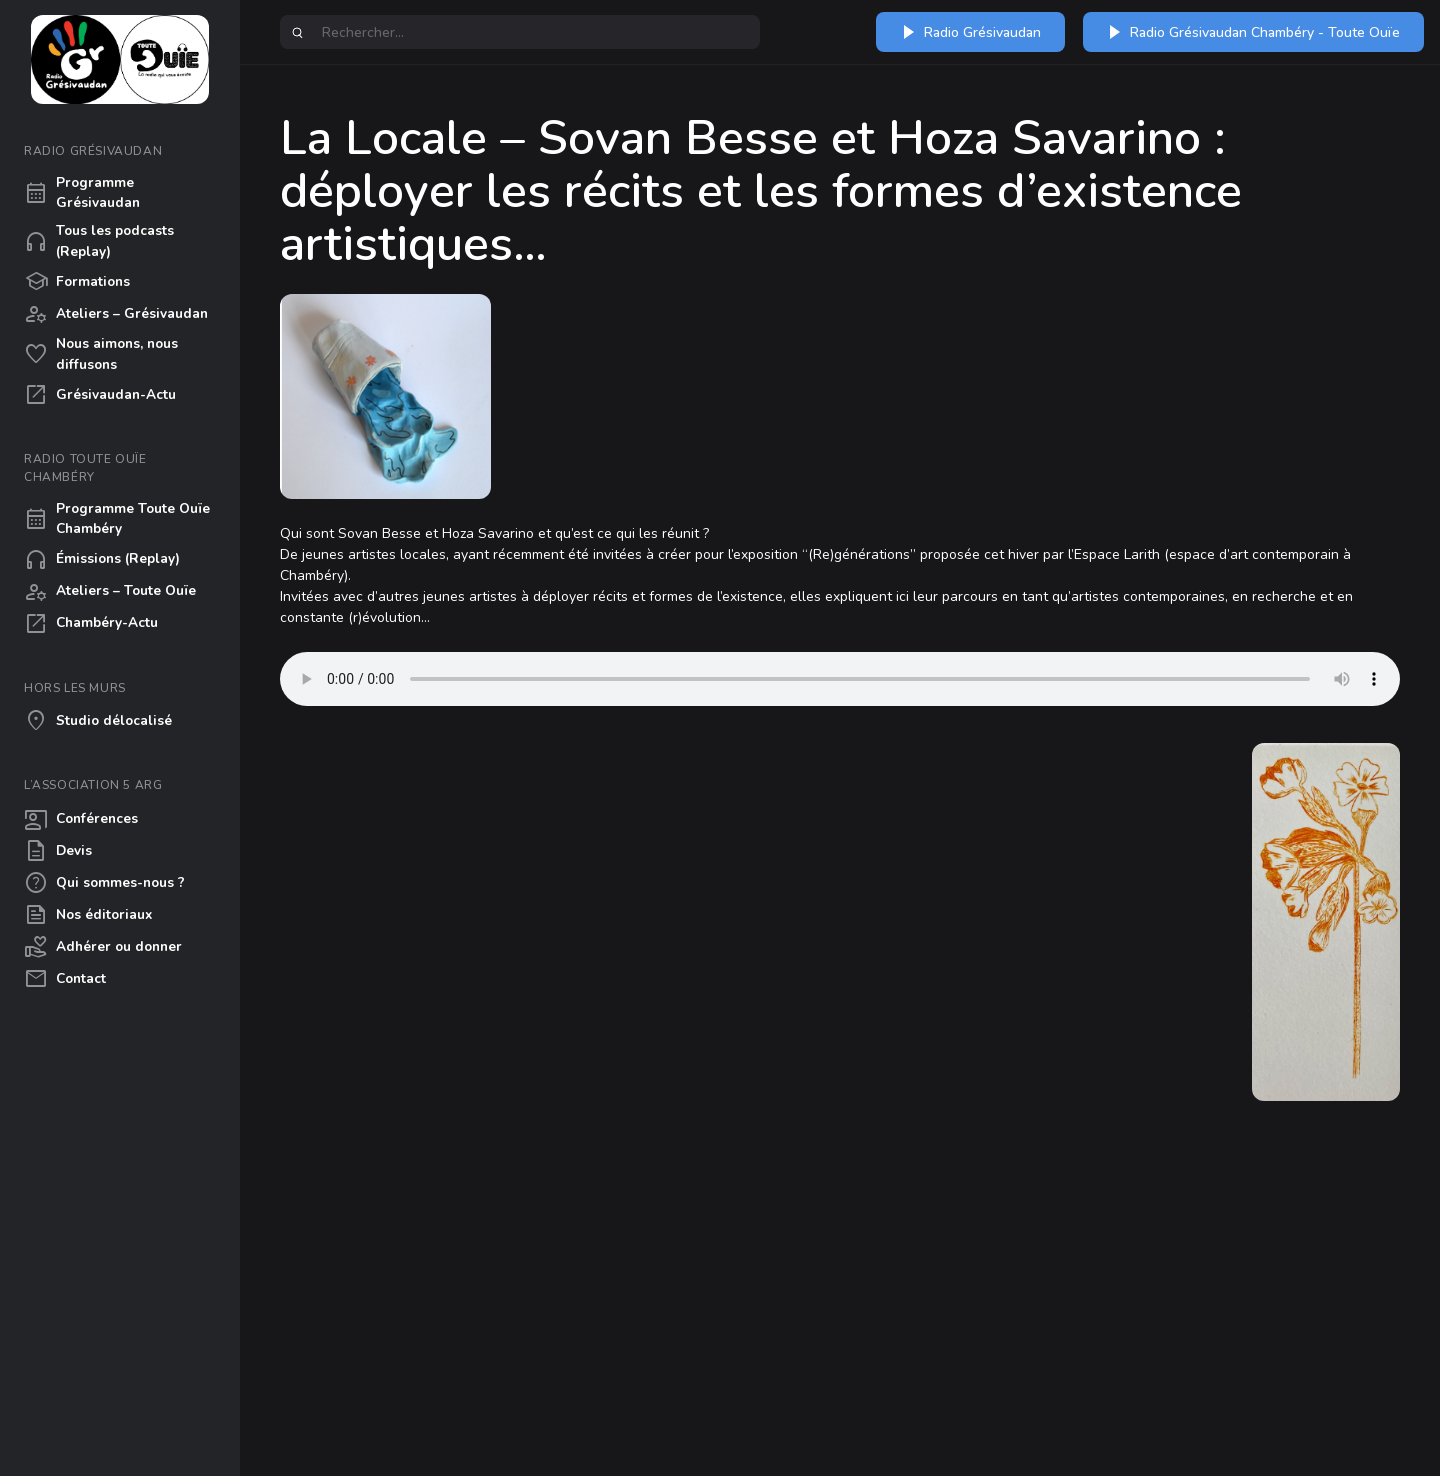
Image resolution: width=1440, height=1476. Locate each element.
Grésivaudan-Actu (100, 395)
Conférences (81, 819)
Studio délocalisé (98, 721)
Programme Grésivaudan (82, 192)
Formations (77, 282)
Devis (58, 851)
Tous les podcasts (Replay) (99, 240)
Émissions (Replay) (102, 560)
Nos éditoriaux (88, 915)
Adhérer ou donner (103, 947)
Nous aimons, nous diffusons (101, 353)
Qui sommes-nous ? (104, 883)
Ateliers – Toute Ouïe (110, 592)
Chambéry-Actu (91, 624)
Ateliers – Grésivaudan (116, 314)
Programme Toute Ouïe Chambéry (117, 518)
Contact (65, 979)
